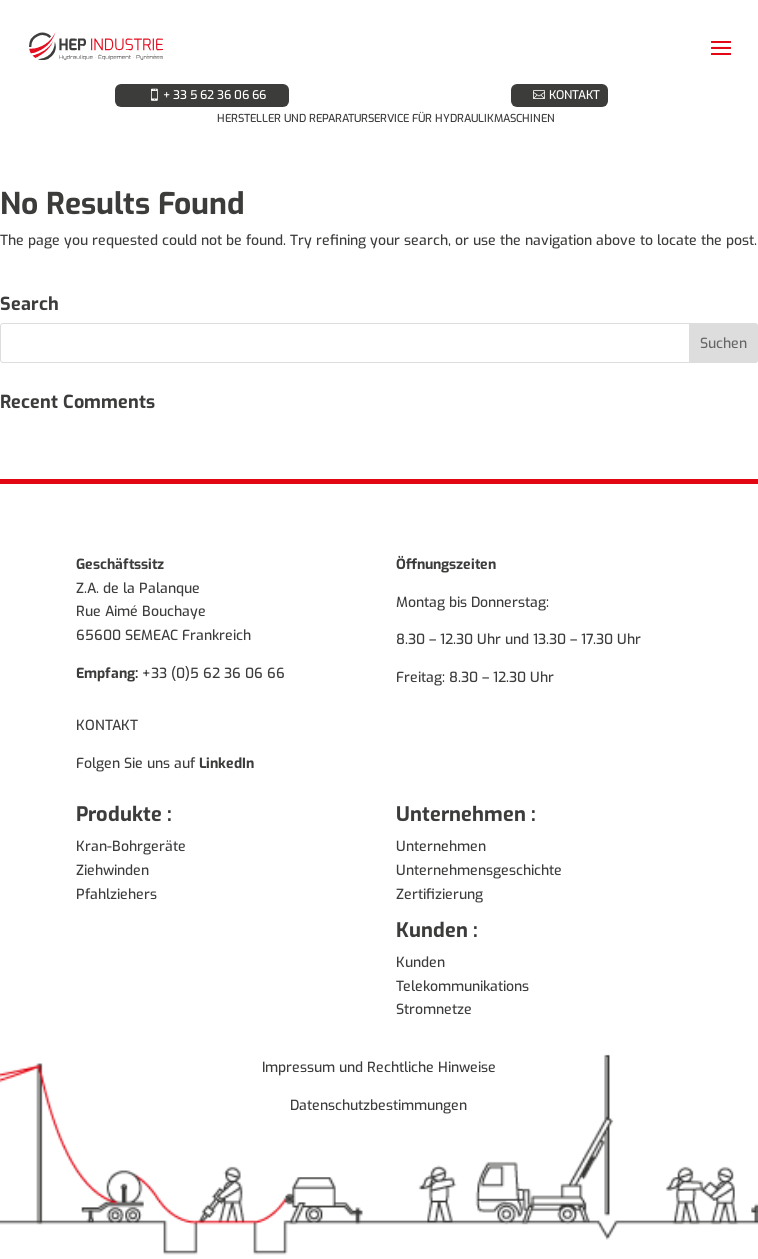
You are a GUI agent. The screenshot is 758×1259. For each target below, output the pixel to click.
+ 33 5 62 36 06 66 (214, 95)
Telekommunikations (462, 986)
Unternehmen (441, 846)
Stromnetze (434, 1009)
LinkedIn (226, 763)
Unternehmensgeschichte (479, 870)
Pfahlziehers (116, 894)
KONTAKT (574, 95)
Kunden (420, 962)
